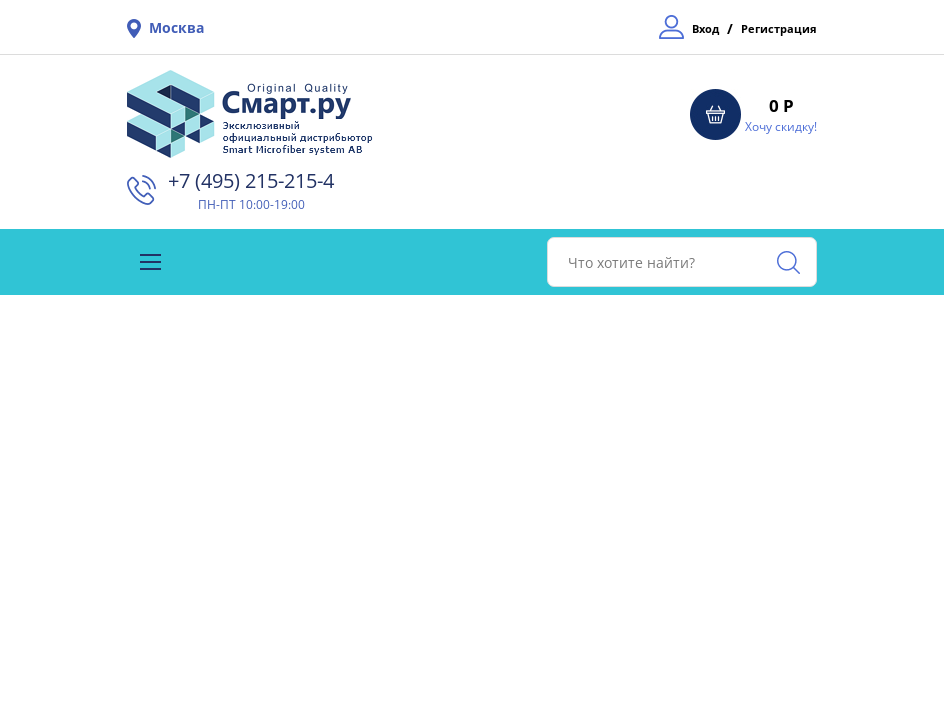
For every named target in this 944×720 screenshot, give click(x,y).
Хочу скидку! (781, 126)
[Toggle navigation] (150, 262)
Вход (705, 28)
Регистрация (779, 28)
